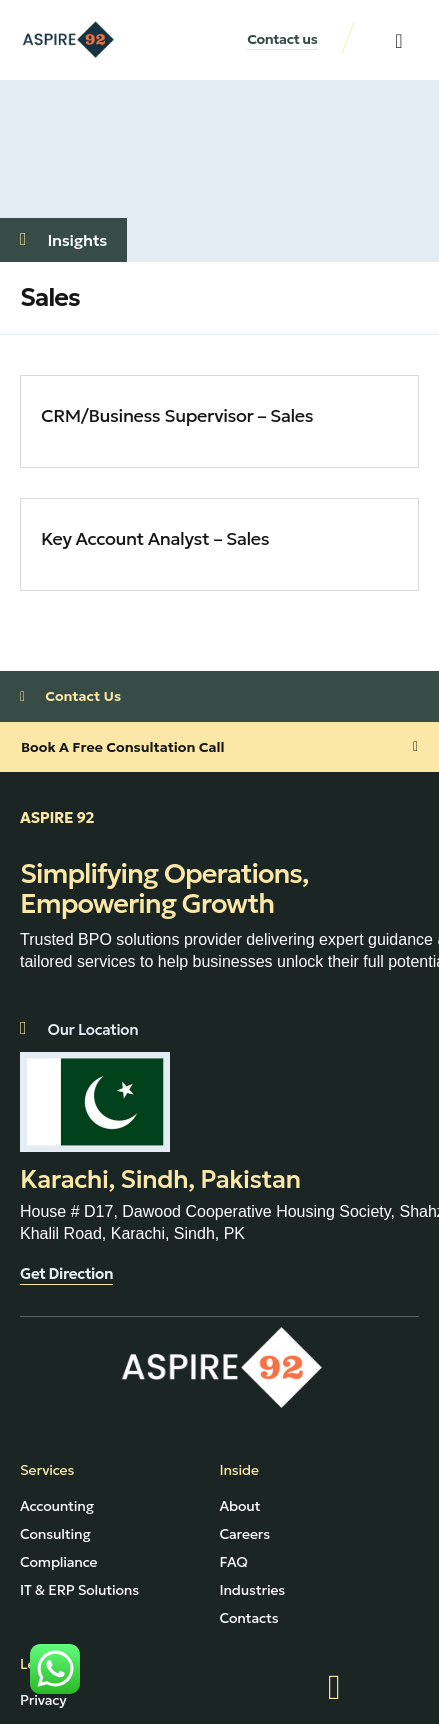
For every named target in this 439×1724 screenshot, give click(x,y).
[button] (398, 41)
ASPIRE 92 (57, 817)
